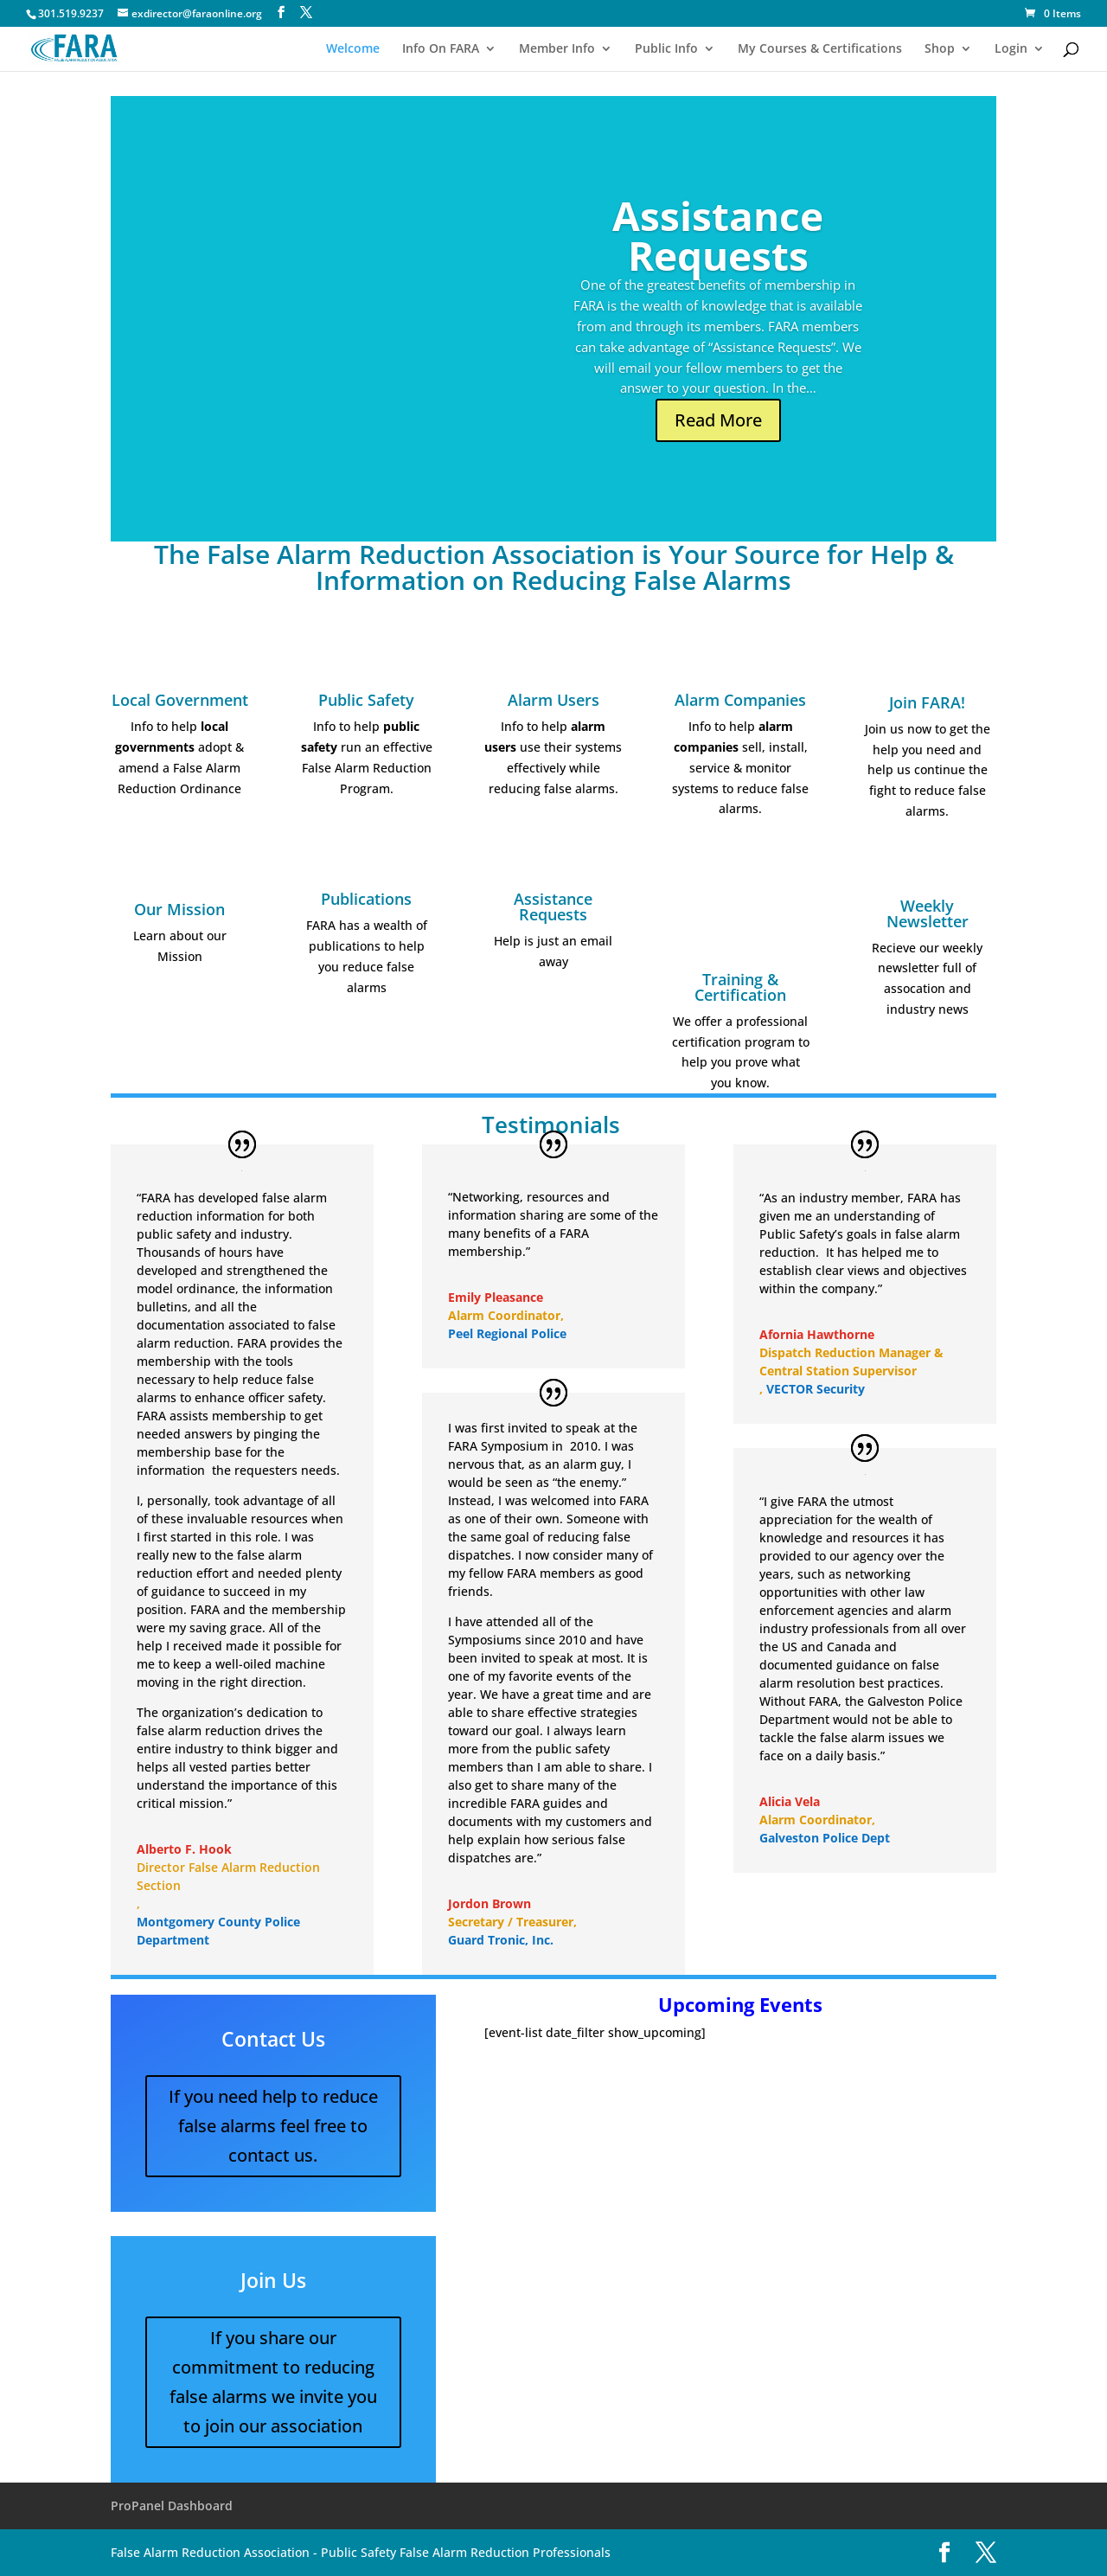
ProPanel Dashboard (172, 2505)
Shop (940, 49)
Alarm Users (553, 699)
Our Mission (179, 909)
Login (1011, 49)
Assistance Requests (717, 235)
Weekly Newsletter (927, 913)
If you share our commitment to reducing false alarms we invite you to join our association (273, 2382)
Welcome (353, 49)
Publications (366, 898)
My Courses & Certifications (820, 49)
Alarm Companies (740, 699)
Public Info (666, 49)
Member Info (557, 49)
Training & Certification (740, 987)
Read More (718, 420)
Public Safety (366, 699)
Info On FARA (440, 49)
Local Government (180, 699)
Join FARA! (927, 702)
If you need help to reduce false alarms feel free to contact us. (273, 2126)
